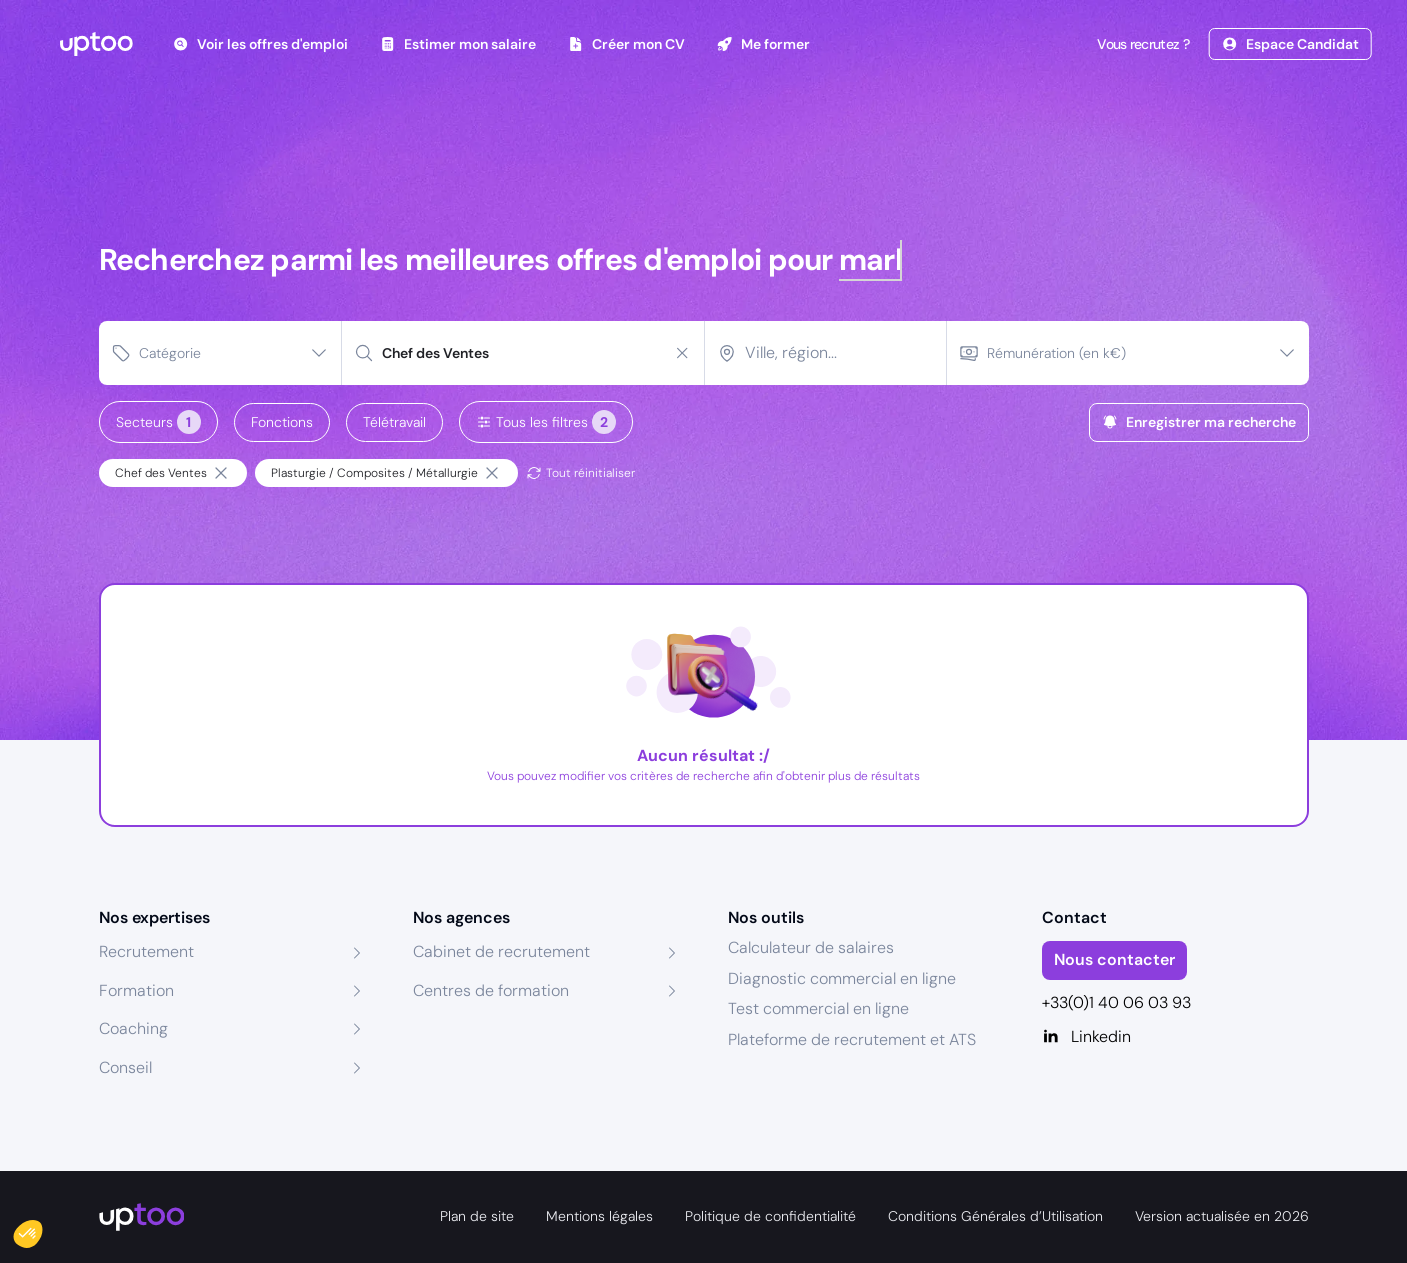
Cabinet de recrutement (501, 951)
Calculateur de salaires (811, 947)
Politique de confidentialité (770, 1216)
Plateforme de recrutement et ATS (852, 1039)
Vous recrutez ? (1141, 44)
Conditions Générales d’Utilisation (995, 1216)
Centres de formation (491, 990)
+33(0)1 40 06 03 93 (1116, 1002)
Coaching (133, 1028)
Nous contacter (1114, 959)
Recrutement (146, 951)
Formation (136, 990)
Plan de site (477, 1216)
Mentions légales (599, 1216)
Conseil (125, 1067)
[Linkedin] (1175, 1037)
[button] (42, 1229)
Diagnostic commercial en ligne (842, 978)
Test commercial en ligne (818, 1008)
